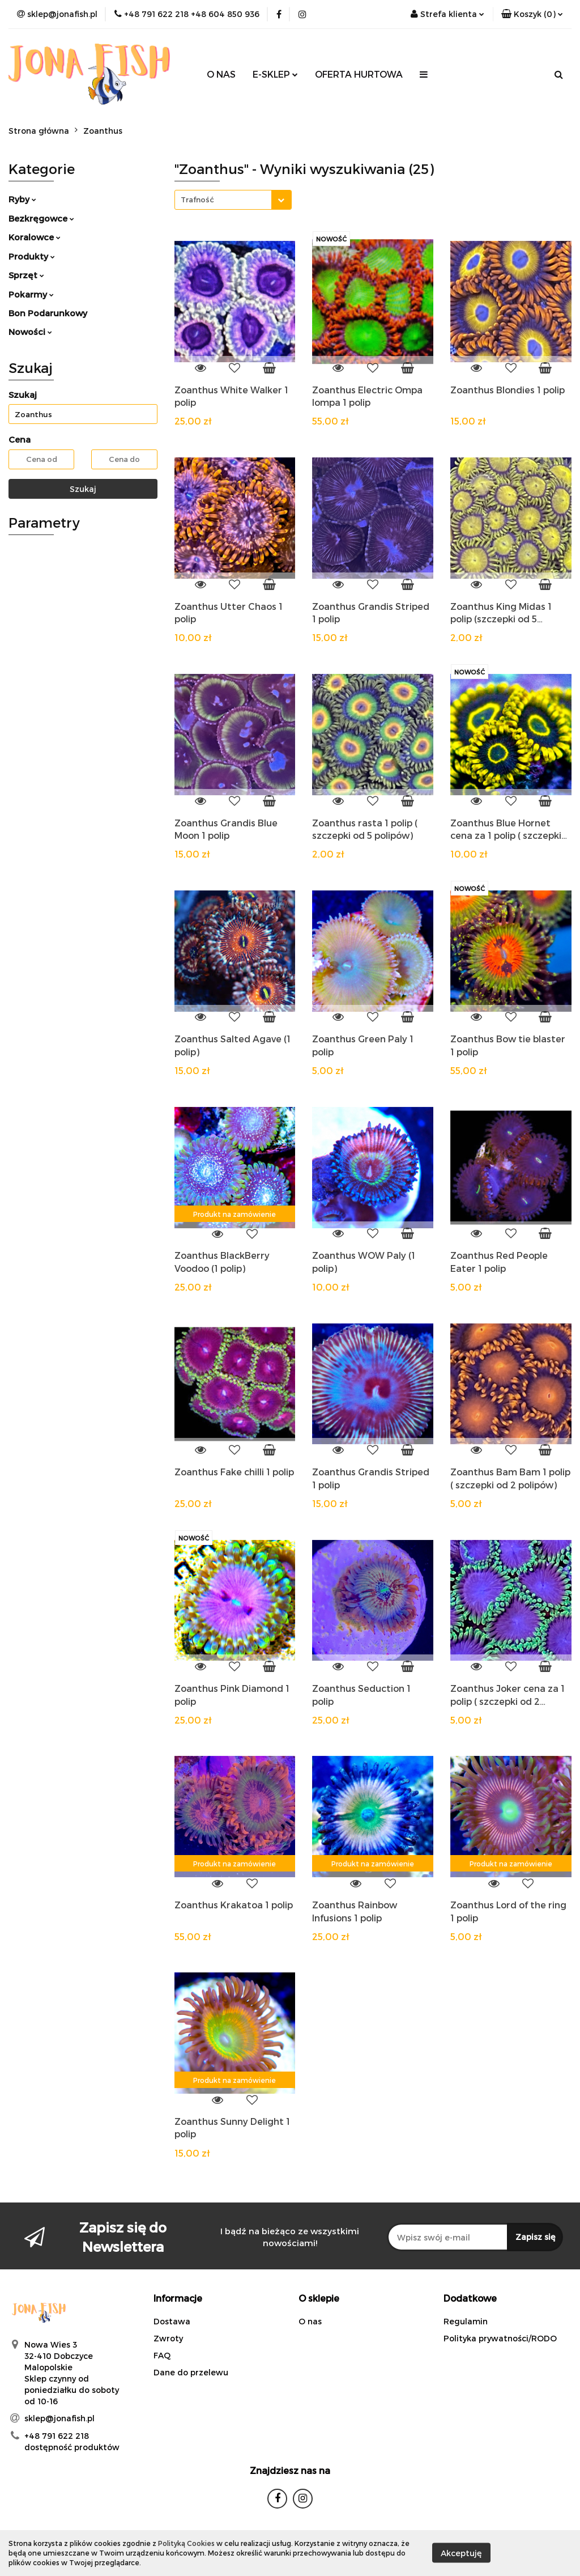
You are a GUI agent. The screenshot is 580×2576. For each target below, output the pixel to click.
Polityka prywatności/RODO (500, 2338)
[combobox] (233, 200)
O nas (310, 2321)
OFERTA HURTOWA (359, 74)
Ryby (22, 199)
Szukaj (83, 489)
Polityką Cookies (186, 2543)
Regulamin (465, 2321)
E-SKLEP (275, 74)
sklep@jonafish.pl (59, 2418)
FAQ (161, 2355)
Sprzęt (26, 275)
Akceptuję (461, 2553)
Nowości (30, 331)
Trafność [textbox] (197, 199)
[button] (532, 14)
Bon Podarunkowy (47, 313)
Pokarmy (31, 294)
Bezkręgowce (41, 218)
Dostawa (171, 2321)
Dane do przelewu (190, 2372)
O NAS (221, 74)
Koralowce (34, 237)
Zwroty (168, 2338)
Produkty (31, 256)
